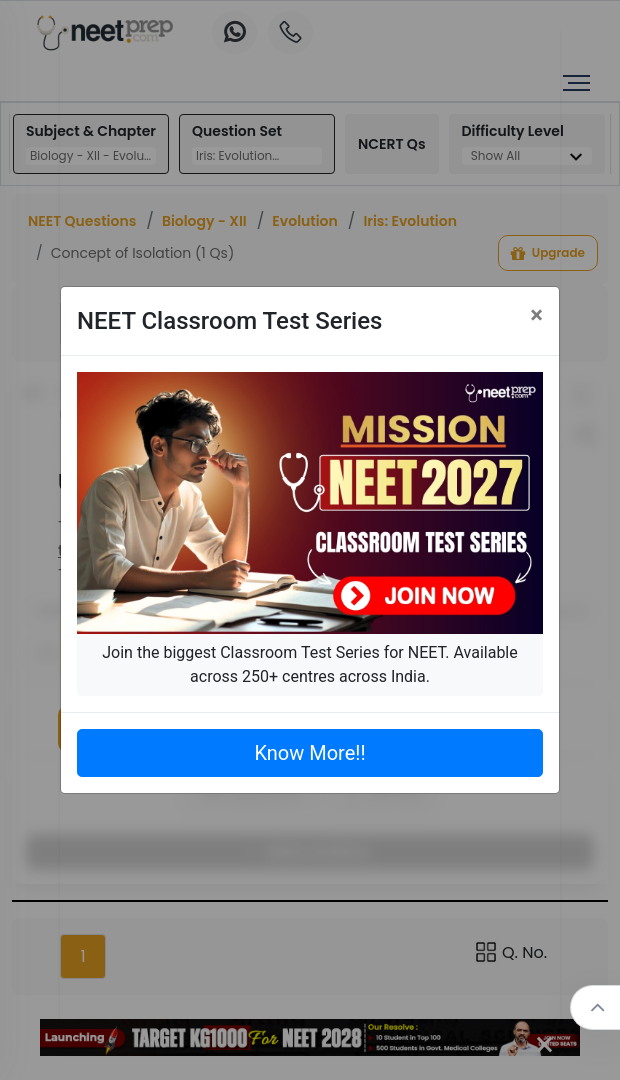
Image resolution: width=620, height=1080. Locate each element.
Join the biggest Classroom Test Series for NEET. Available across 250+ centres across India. (309, 664)
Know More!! (309, 753)
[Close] (536, 315)
